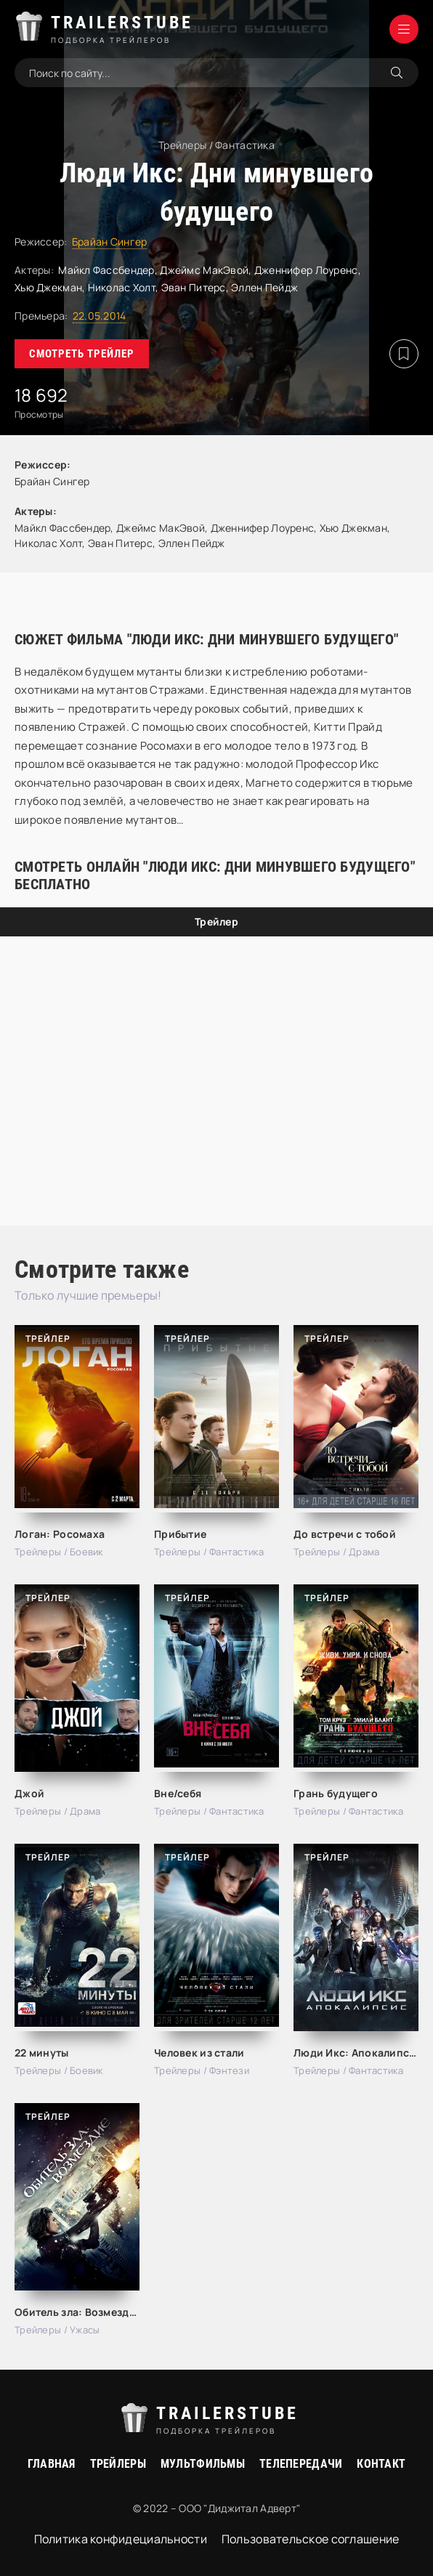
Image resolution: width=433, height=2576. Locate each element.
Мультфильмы (203, 2464)
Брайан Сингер (109, 241)
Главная (52, 2464)
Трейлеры (118, 2464)
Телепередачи (300, 2464)
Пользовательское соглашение (311, 2539)
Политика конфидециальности (120, 2539)
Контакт (381, 2464)
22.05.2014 (99, 316)
